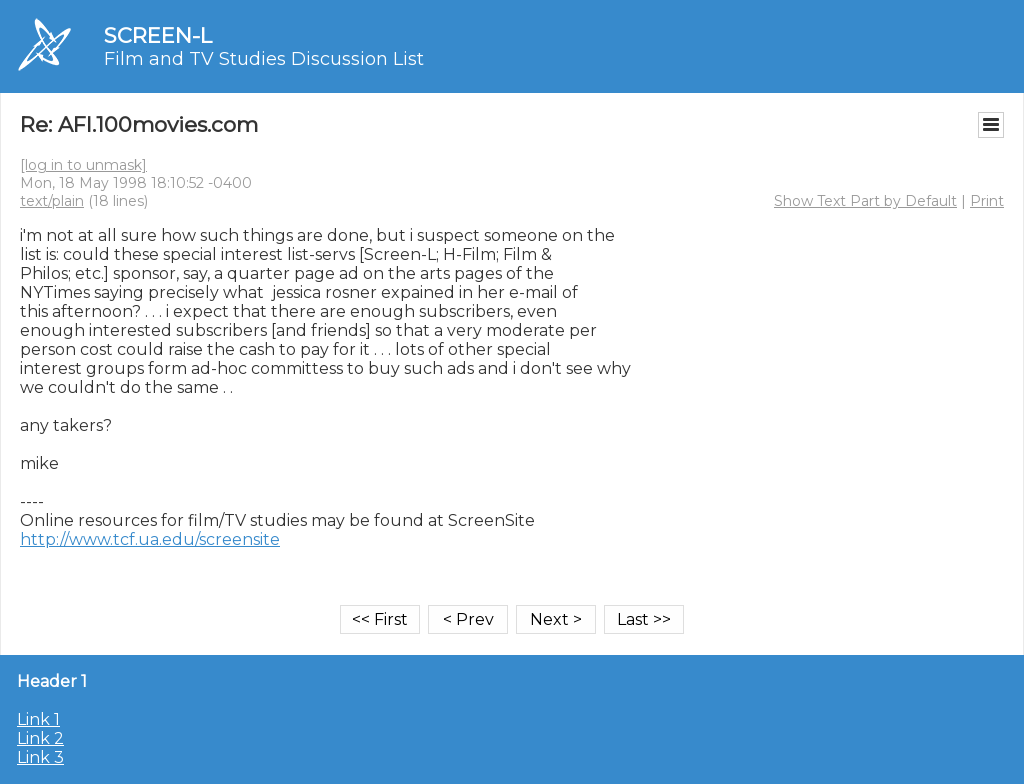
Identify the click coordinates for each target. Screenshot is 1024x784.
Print (987, 201)
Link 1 (38, 719)
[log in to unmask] (83, 165)
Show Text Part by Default (865, 201)
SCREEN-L (158, 35)
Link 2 (40, 738)
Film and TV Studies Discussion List (264, 59)
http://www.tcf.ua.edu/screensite (150, 539)
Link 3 (40, 757)
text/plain (52, 201)
